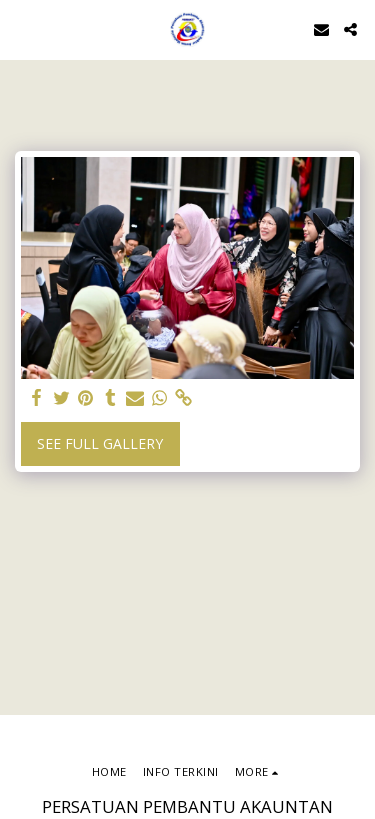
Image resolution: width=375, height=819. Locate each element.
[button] (22, 28)
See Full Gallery (100, 443)
